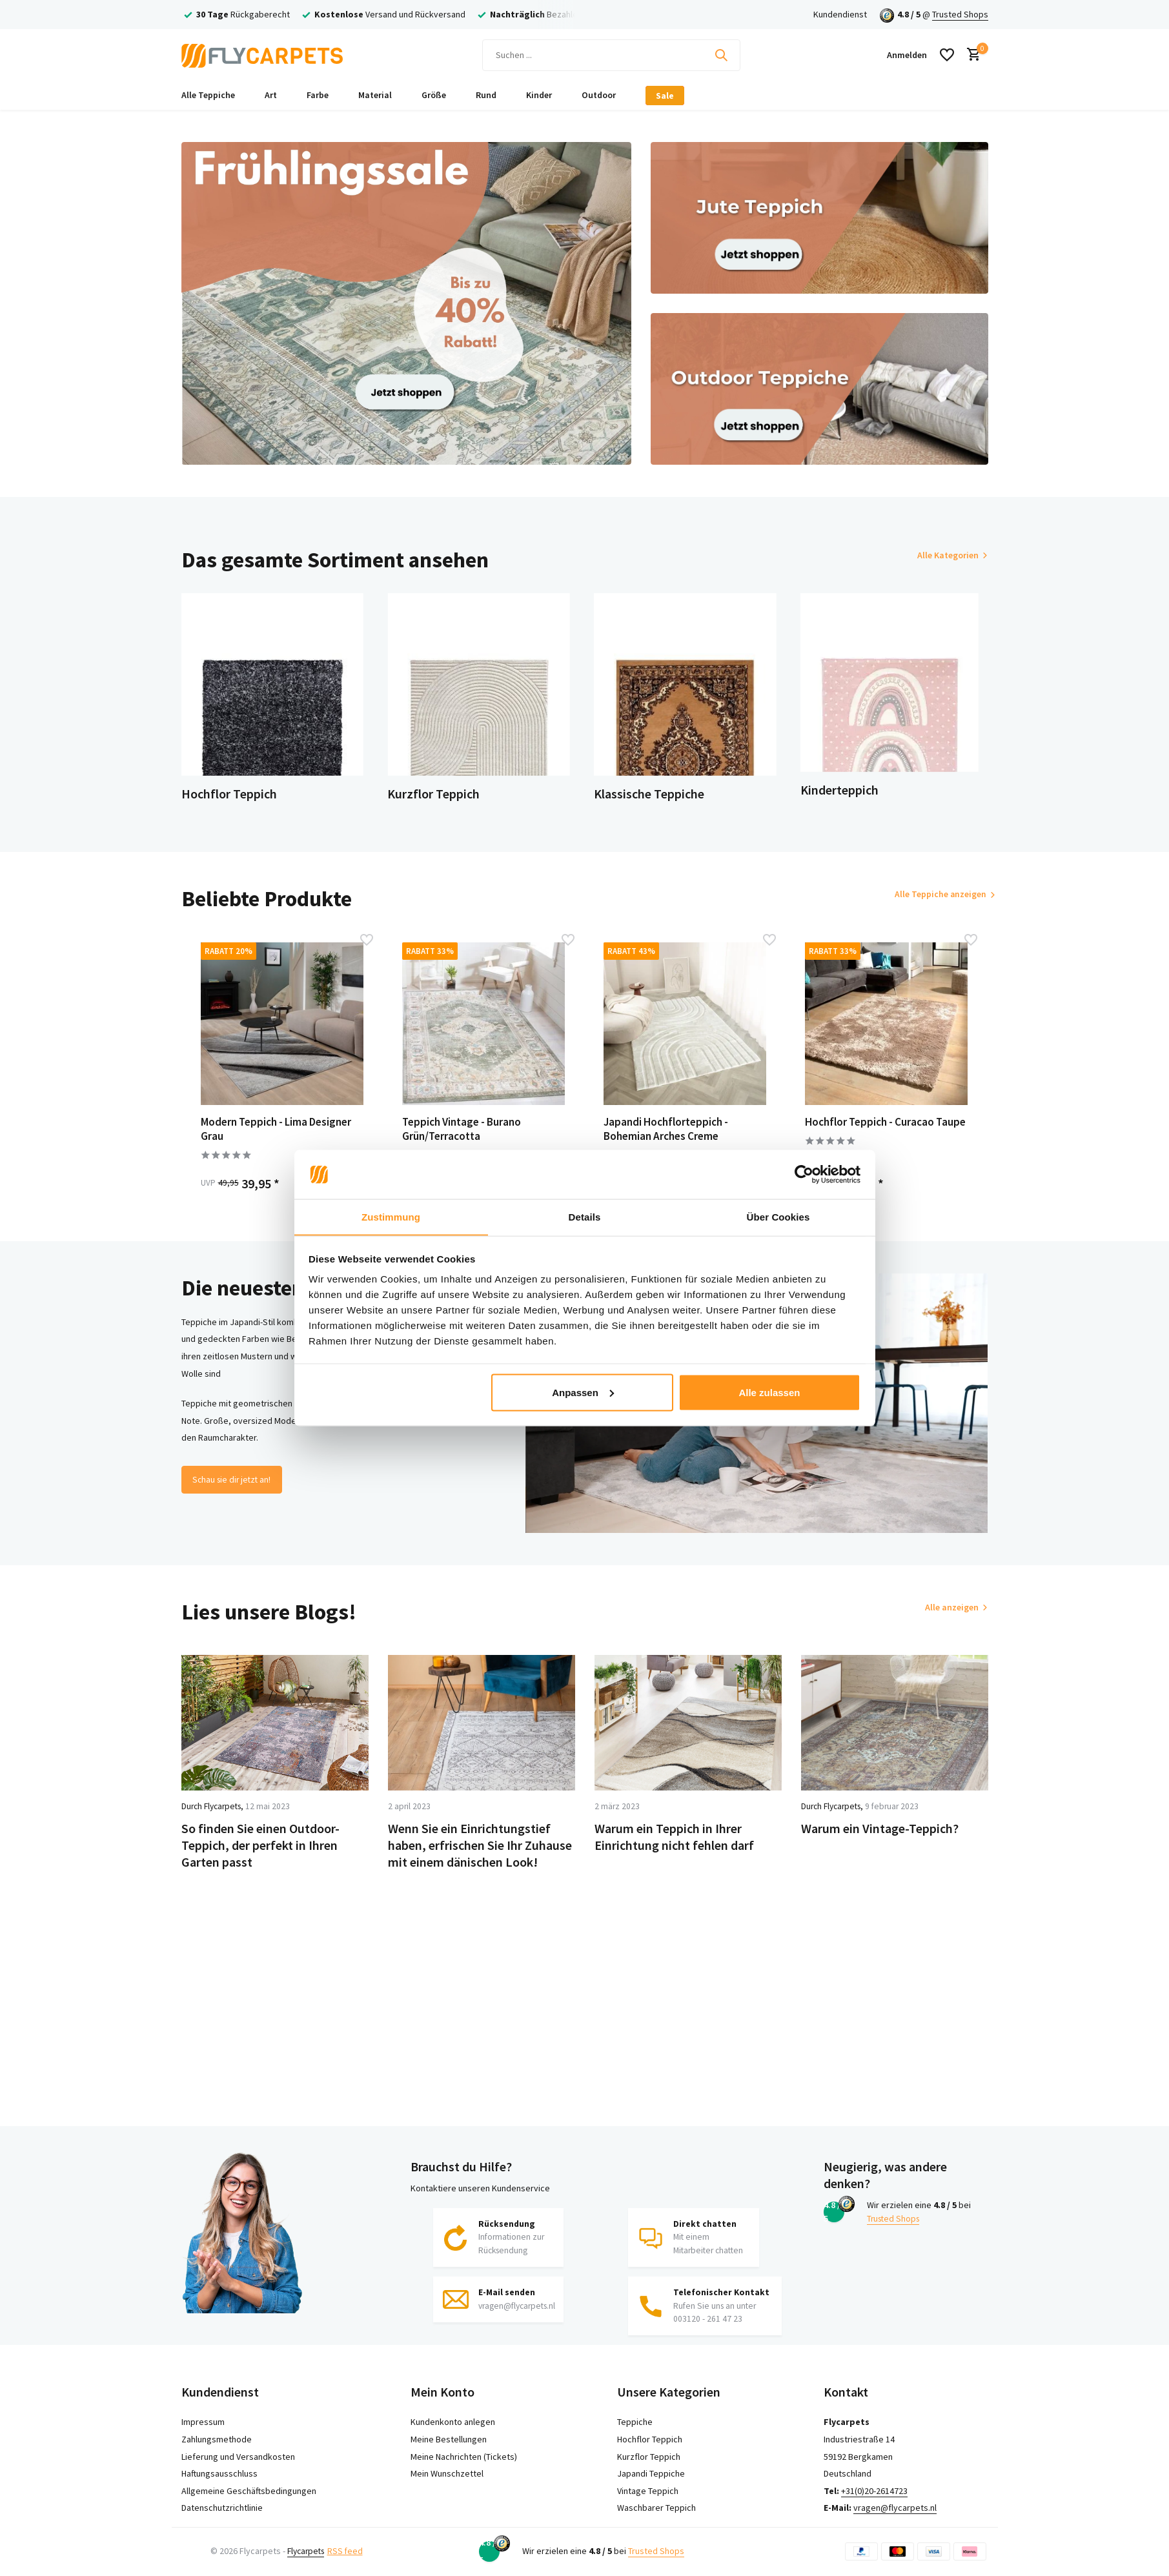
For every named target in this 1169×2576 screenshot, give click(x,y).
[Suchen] (611, 55)
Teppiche (635, 2422)
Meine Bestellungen (449, 2439)
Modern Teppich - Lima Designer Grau (264, 1138)
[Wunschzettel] (947, 55)
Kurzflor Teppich (648, 2456)
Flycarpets (308, 2551)
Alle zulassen (769, 1392)
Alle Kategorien (948, 555)
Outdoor (599, 95)
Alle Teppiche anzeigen (932, 903)
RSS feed (350, 2551)
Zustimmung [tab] (390, 1216)
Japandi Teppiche (651, 2473)
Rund (486, 95)
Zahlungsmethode (216, 2439)
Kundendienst (840, 14)
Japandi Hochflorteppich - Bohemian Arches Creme (676, 1138)
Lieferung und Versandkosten (238, 2456)
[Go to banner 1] (406, 303)
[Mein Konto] (907, 55)
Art (271, 95)
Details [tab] (585, 1216)
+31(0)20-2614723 (874, 2491)
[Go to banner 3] (819, 389)
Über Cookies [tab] (778, 1216)
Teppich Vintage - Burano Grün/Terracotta (471, 1138)
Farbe (318, 95)
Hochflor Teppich (649, 2439)
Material (375, 95)
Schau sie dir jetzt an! (235, 1492)
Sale (665, 95)
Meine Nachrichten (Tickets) (464, 2456)
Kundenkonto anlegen (453, 2422)
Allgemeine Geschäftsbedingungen (248, 2491)
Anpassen (583, 1392)
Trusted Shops (960, 14)
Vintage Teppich (647, 2491)
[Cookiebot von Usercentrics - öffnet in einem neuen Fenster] (803, 1174)
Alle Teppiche (208, 95)
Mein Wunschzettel (447, 2473)
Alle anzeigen (952, 1620)
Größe (434, 95)
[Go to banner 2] (819, 218)
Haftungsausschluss (219, 2473)
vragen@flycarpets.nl (895, 2507)
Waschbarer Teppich (656, 2507)
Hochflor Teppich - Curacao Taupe (880, 1138)
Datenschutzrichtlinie (222, 2507)
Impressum (203, 2422)
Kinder (539, 95)
